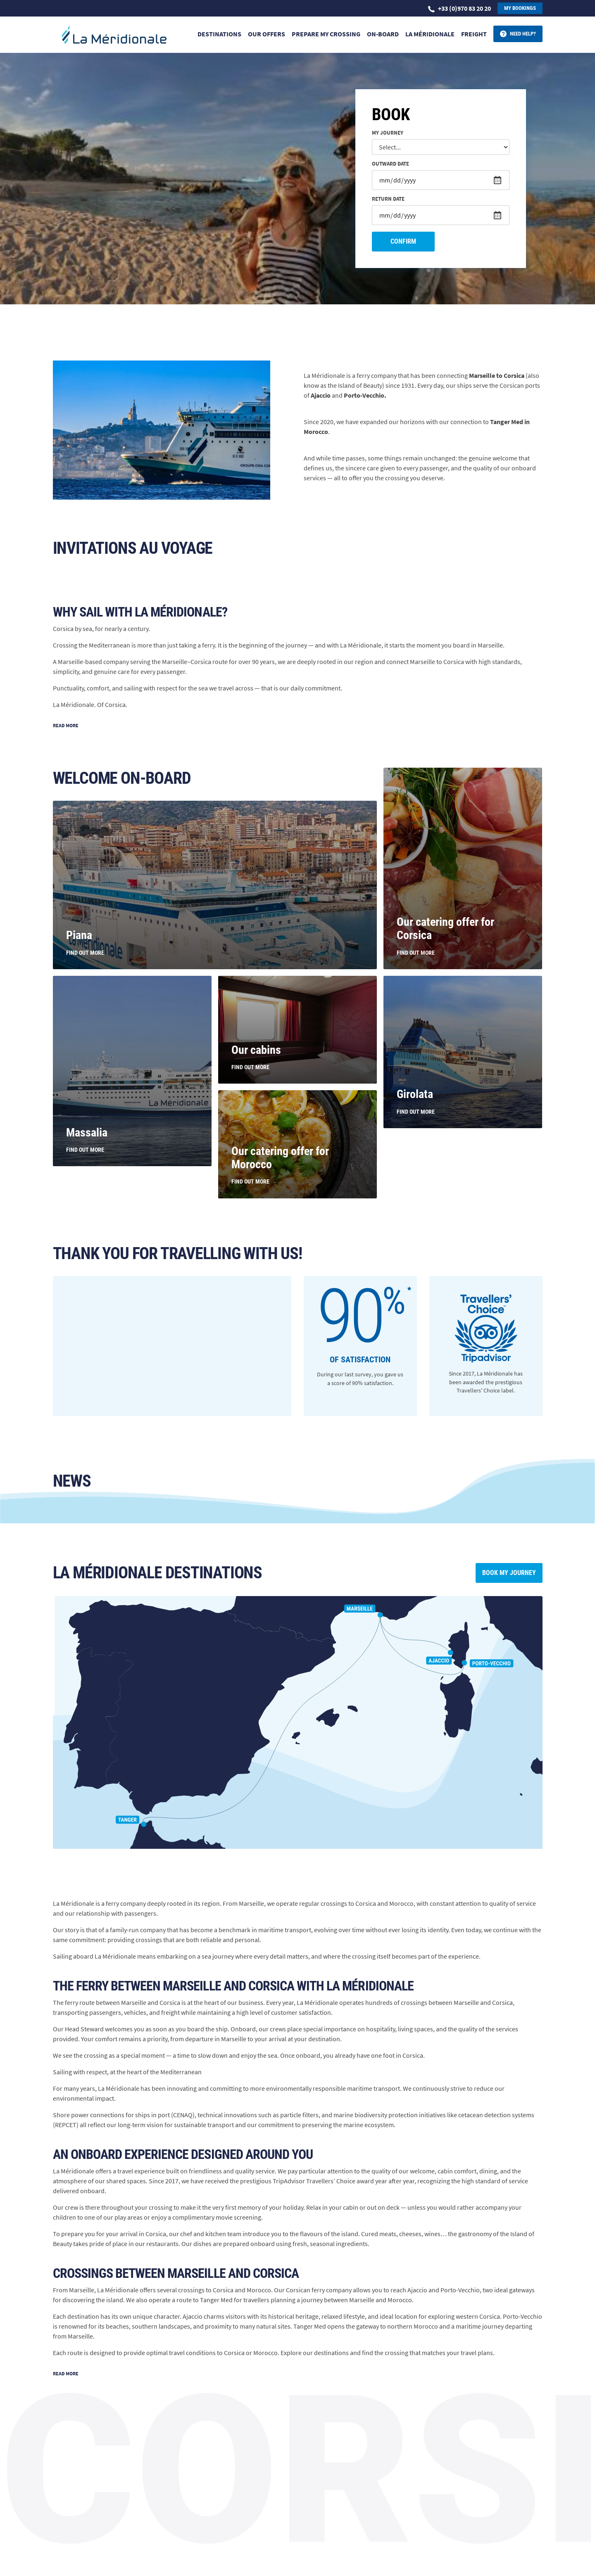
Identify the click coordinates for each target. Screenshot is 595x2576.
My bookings (520, 8)
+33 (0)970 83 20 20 (459, 8)
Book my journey (509, 1573)
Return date (388, 199)
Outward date (390, 164)
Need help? (523, 34)
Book (391, 115)
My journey (387, 133)
